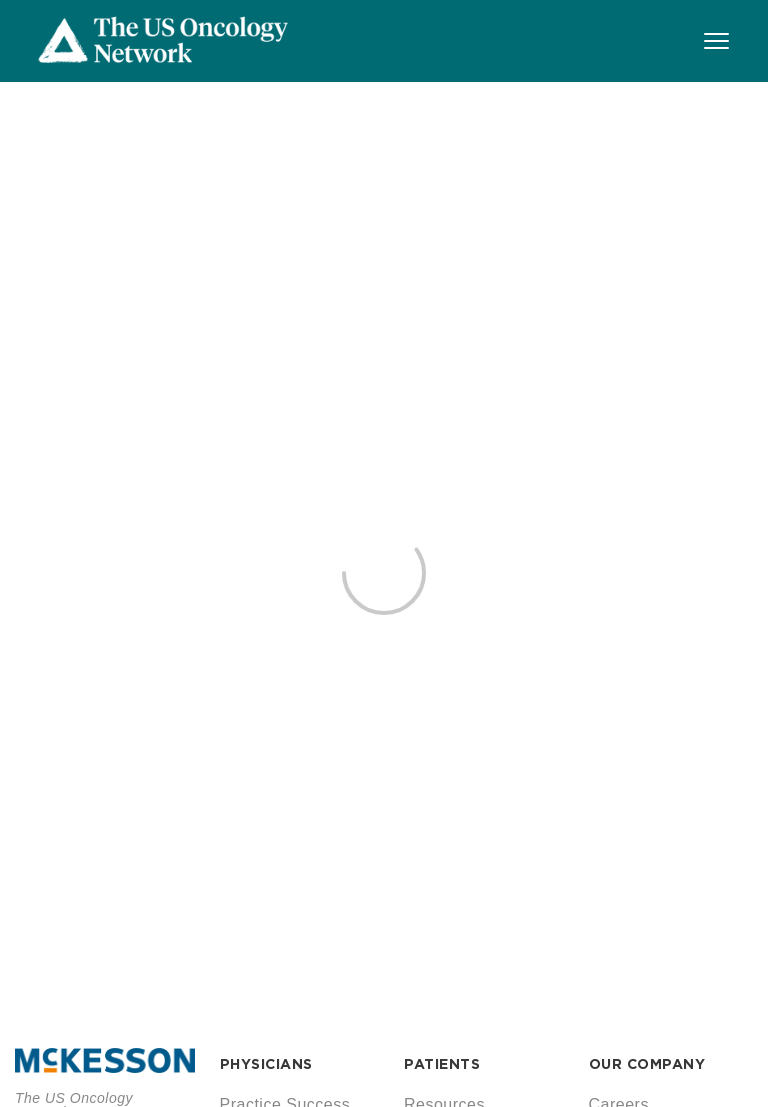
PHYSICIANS (266, 1064)
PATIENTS (442, 1064)
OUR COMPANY (647, 1064)
